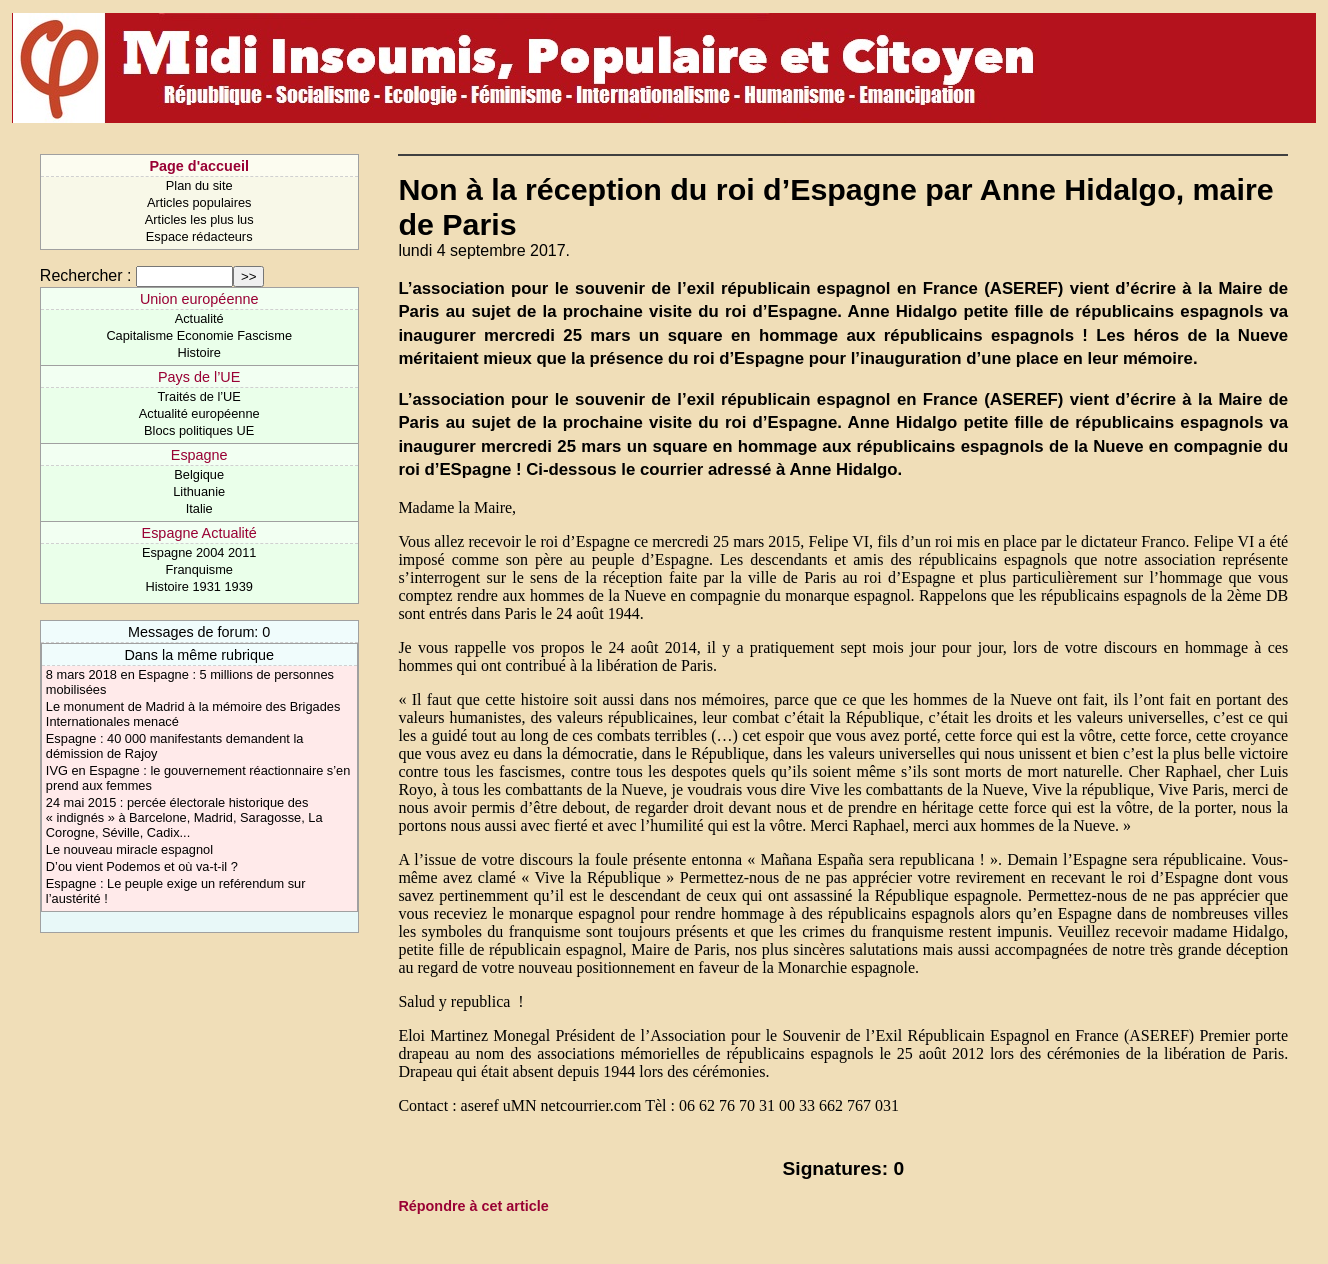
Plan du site (199, 185)
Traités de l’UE (198, 396)
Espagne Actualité (199, 533)
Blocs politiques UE (199, 430)
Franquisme (199, 569)
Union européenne (199, 299)
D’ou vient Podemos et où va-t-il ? (142, 866)
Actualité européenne (199, 413)
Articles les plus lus (199, 219)
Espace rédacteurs (199, 236)
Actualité (199, 318)
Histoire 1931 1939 (198, 586)
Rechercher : (86, 275)
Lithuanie (199, 491)
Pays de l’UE (199, 377)
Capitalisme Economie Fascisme (199, 335)
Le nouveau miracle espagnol (129, 849)
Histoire (198, 352)
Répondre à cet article (473, 1206)
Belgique (199, 474)
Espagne (199, 455)
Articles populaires (199, 202)
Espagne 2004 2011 (199, 552)
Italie (199, 508)
